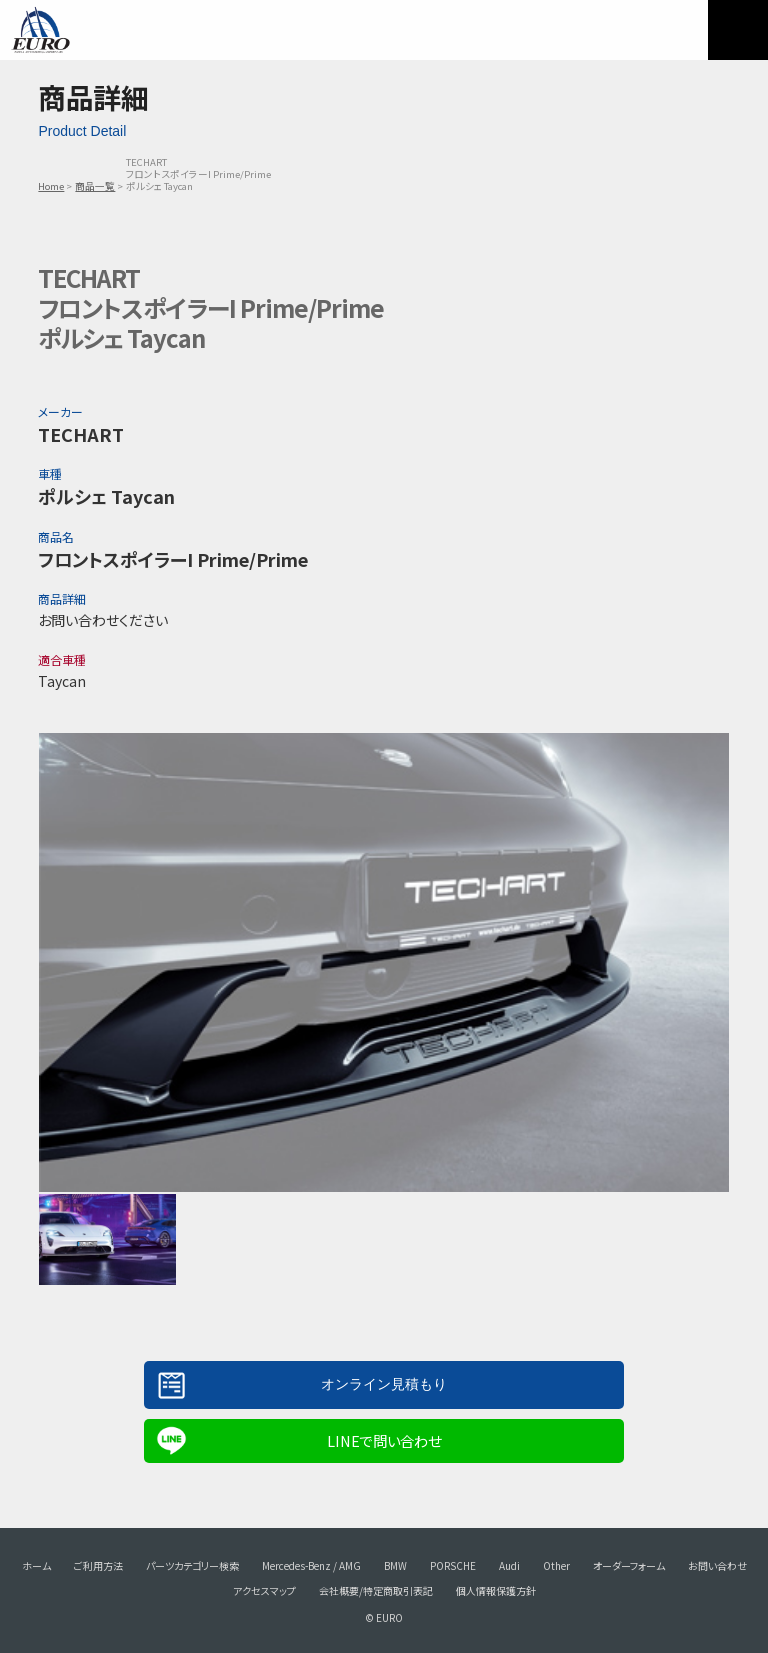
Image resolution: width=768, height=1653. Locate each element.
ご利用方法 (98, 1565)
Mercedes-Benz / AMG (311, 1565)
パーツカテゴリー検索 (192, 1565)
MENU (738, 30)
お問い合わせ (717, 1565)
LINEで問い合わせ (384, 1440)
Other (556, 1565)
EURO (40, 30)
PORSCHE (453, 1565)
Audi (509, 1565)
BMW (395, 1565)
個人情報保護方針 (496, 1590)
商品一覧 (95, 186)
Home (51, 186)
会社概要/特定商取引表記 (376, 1590)
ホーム (36, 1565)
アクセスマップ (264, 1590)
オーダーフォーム (629, 1565)
